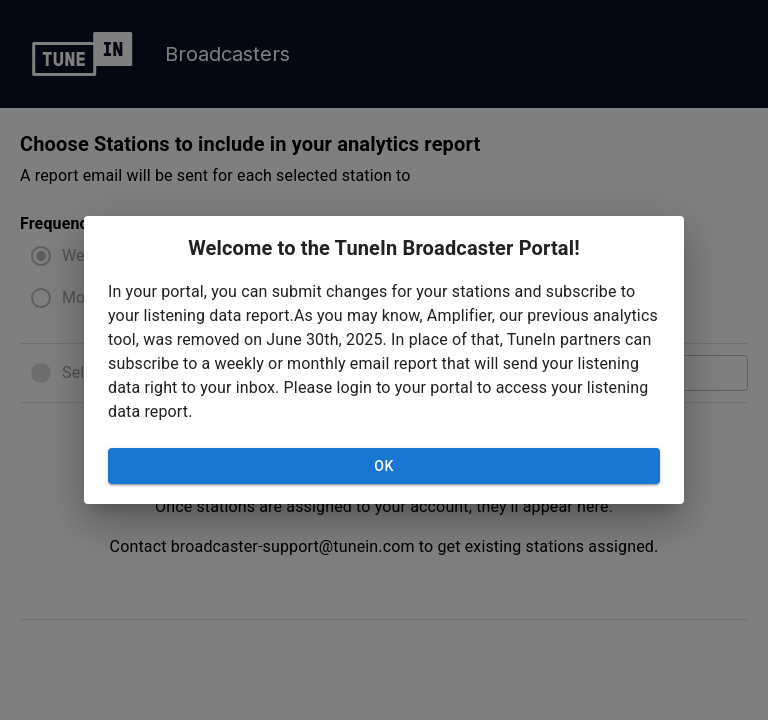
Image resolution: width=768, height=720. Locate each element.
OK (383, 466)
